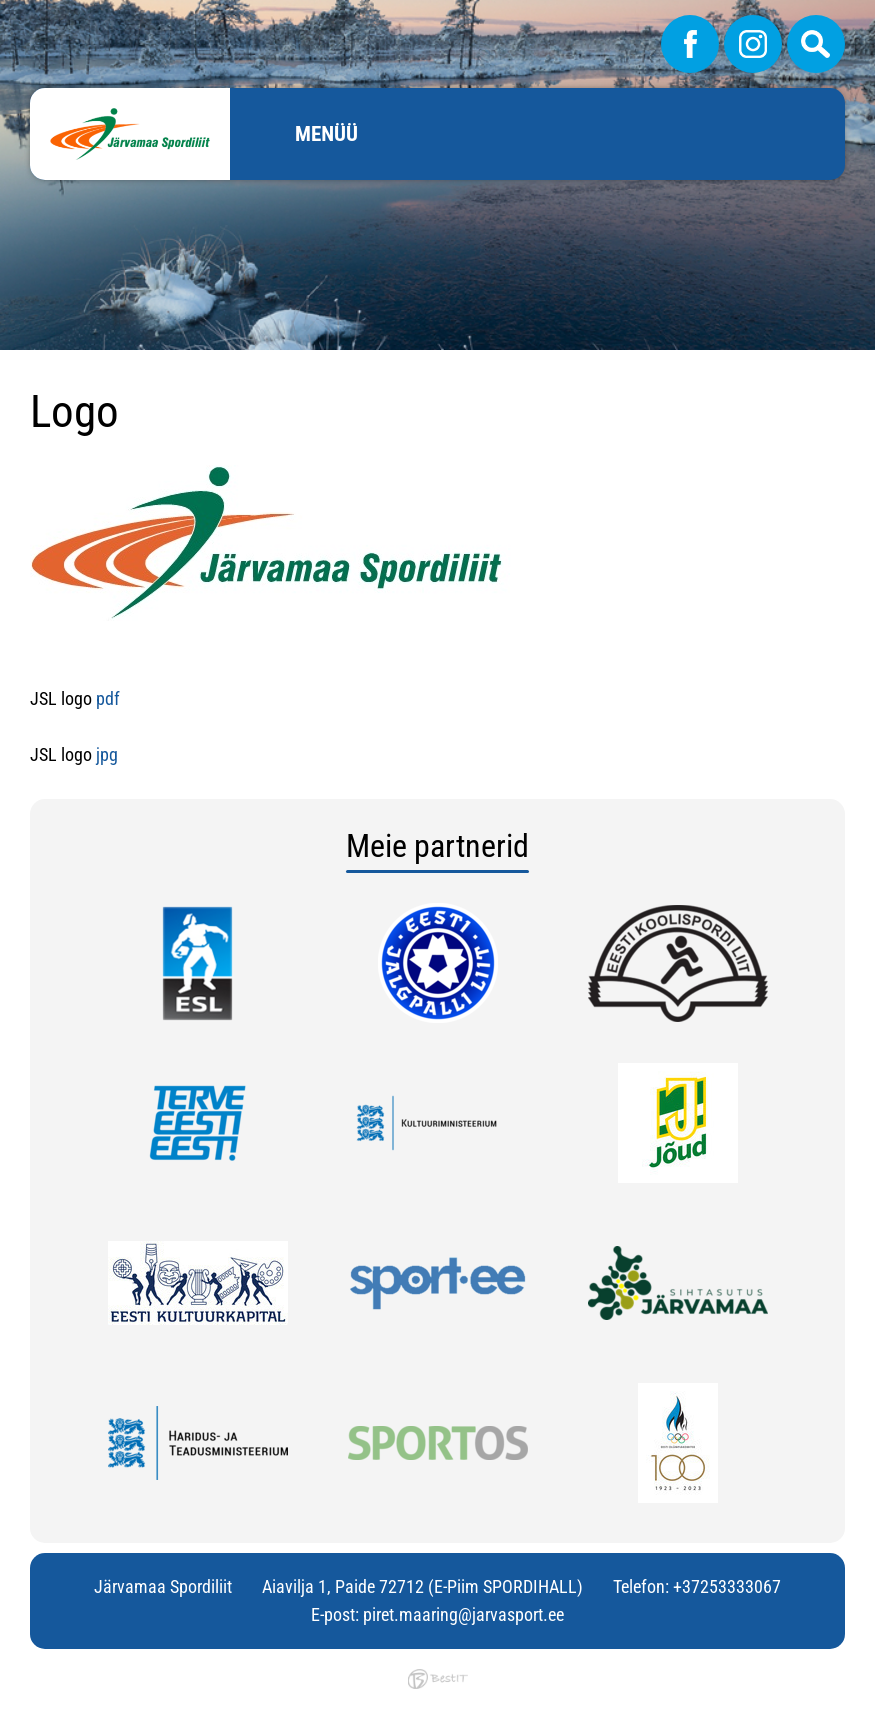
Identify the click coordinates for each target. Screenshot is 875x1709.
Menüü (326, 134)
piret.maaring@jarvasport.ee (463, 1614)
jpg (107, 754)
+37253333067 (727, 1586)
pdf (110, 698)
